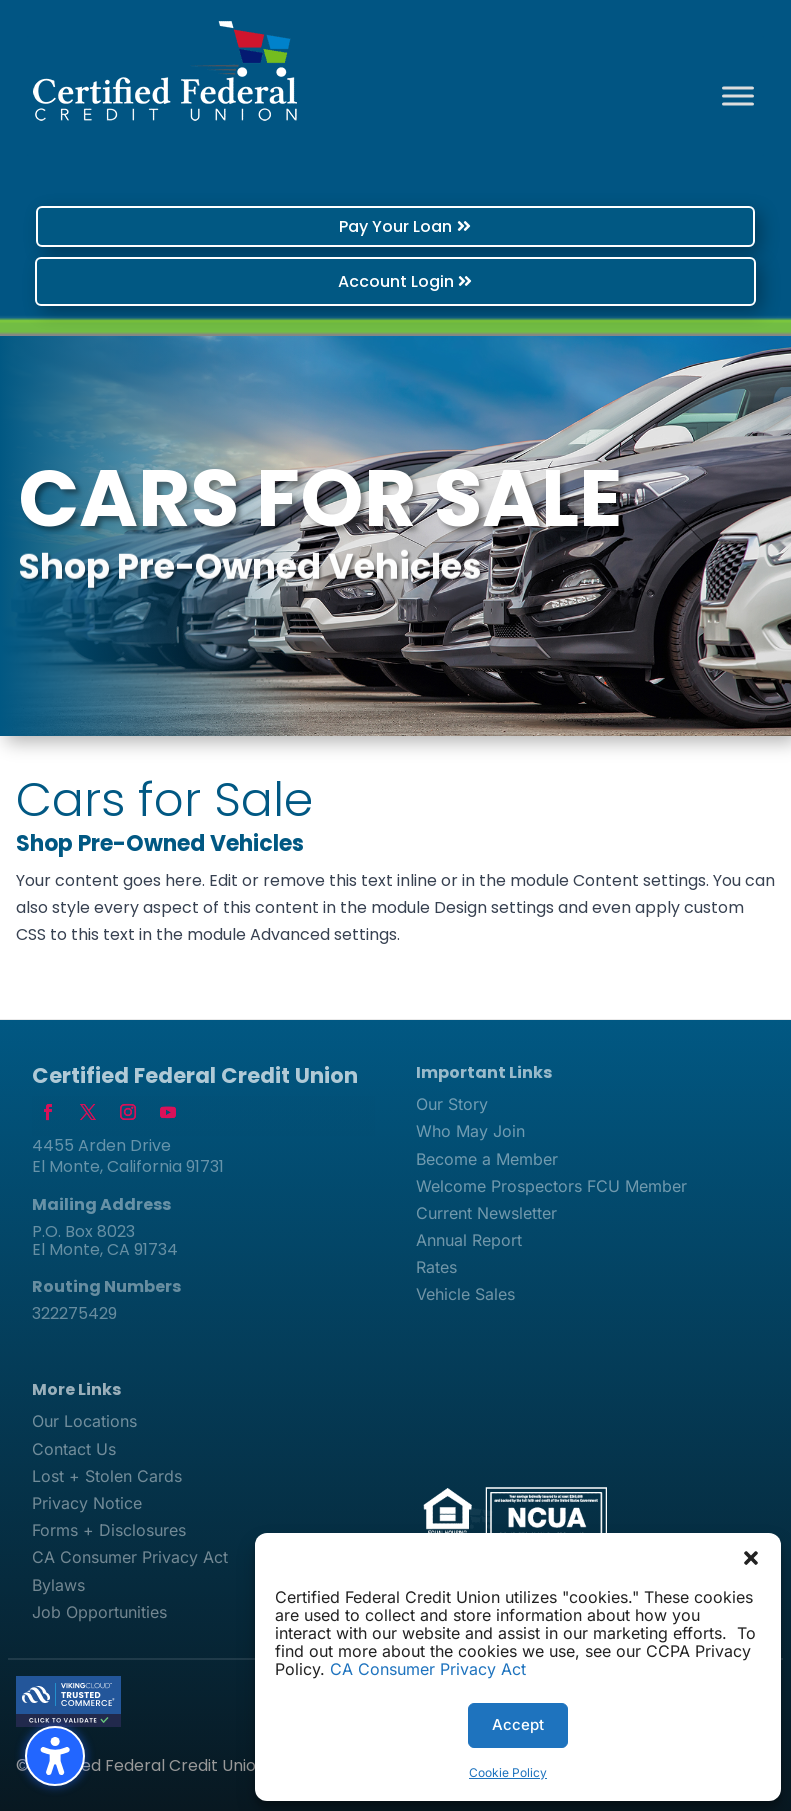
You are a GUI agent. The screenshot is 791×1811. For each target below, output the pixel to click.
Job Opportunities (99, 1612)
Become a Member (487, 1159)
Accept (518, 1724)
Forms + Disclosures (109, 1530)
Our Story (452, 1104)
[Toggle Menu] (738, 95)
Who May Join (470, 1131)
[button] (751, 1558)
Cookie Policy (508, 1772)
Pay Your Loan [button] (395, 226)
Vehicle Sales (465, 1294)
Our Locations (84, 1421)
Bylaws (58, 1585)
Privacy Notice (87, 1503)
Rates (436, 1267)
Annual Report (469, 1240)
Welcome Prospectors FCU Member (551, 1186)
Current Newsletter (486, 1213)
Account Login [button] (396, 281)
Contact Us (74, 1449)
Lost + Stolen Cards (107, 1476)
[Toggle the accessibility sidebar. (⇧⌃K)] (55, 1756)
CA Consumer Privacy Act (428, 1669)
